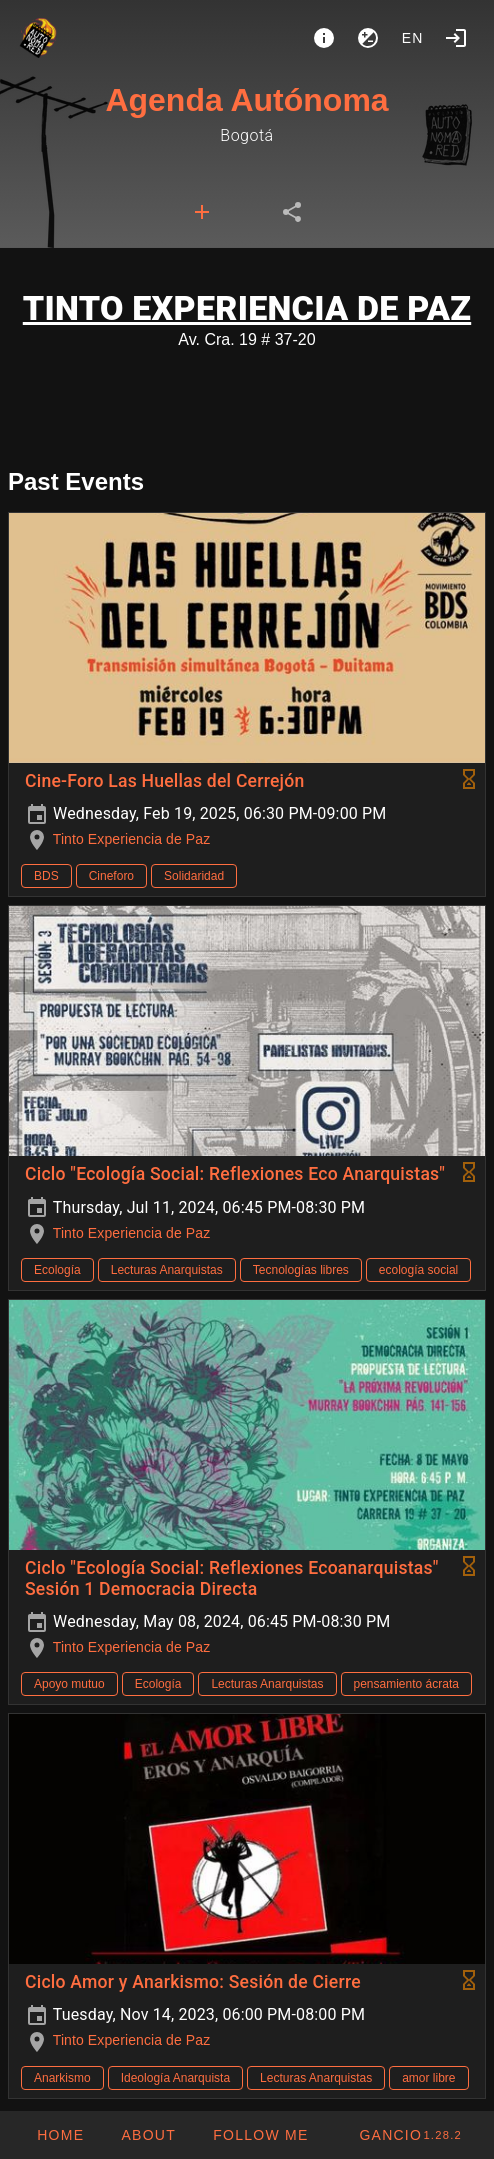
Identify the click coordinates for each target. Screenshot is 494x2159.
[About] (324, 38)
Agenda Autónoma (246, 100)
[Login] (456, 38)
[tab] (202, 212)
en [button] (413, 38)
